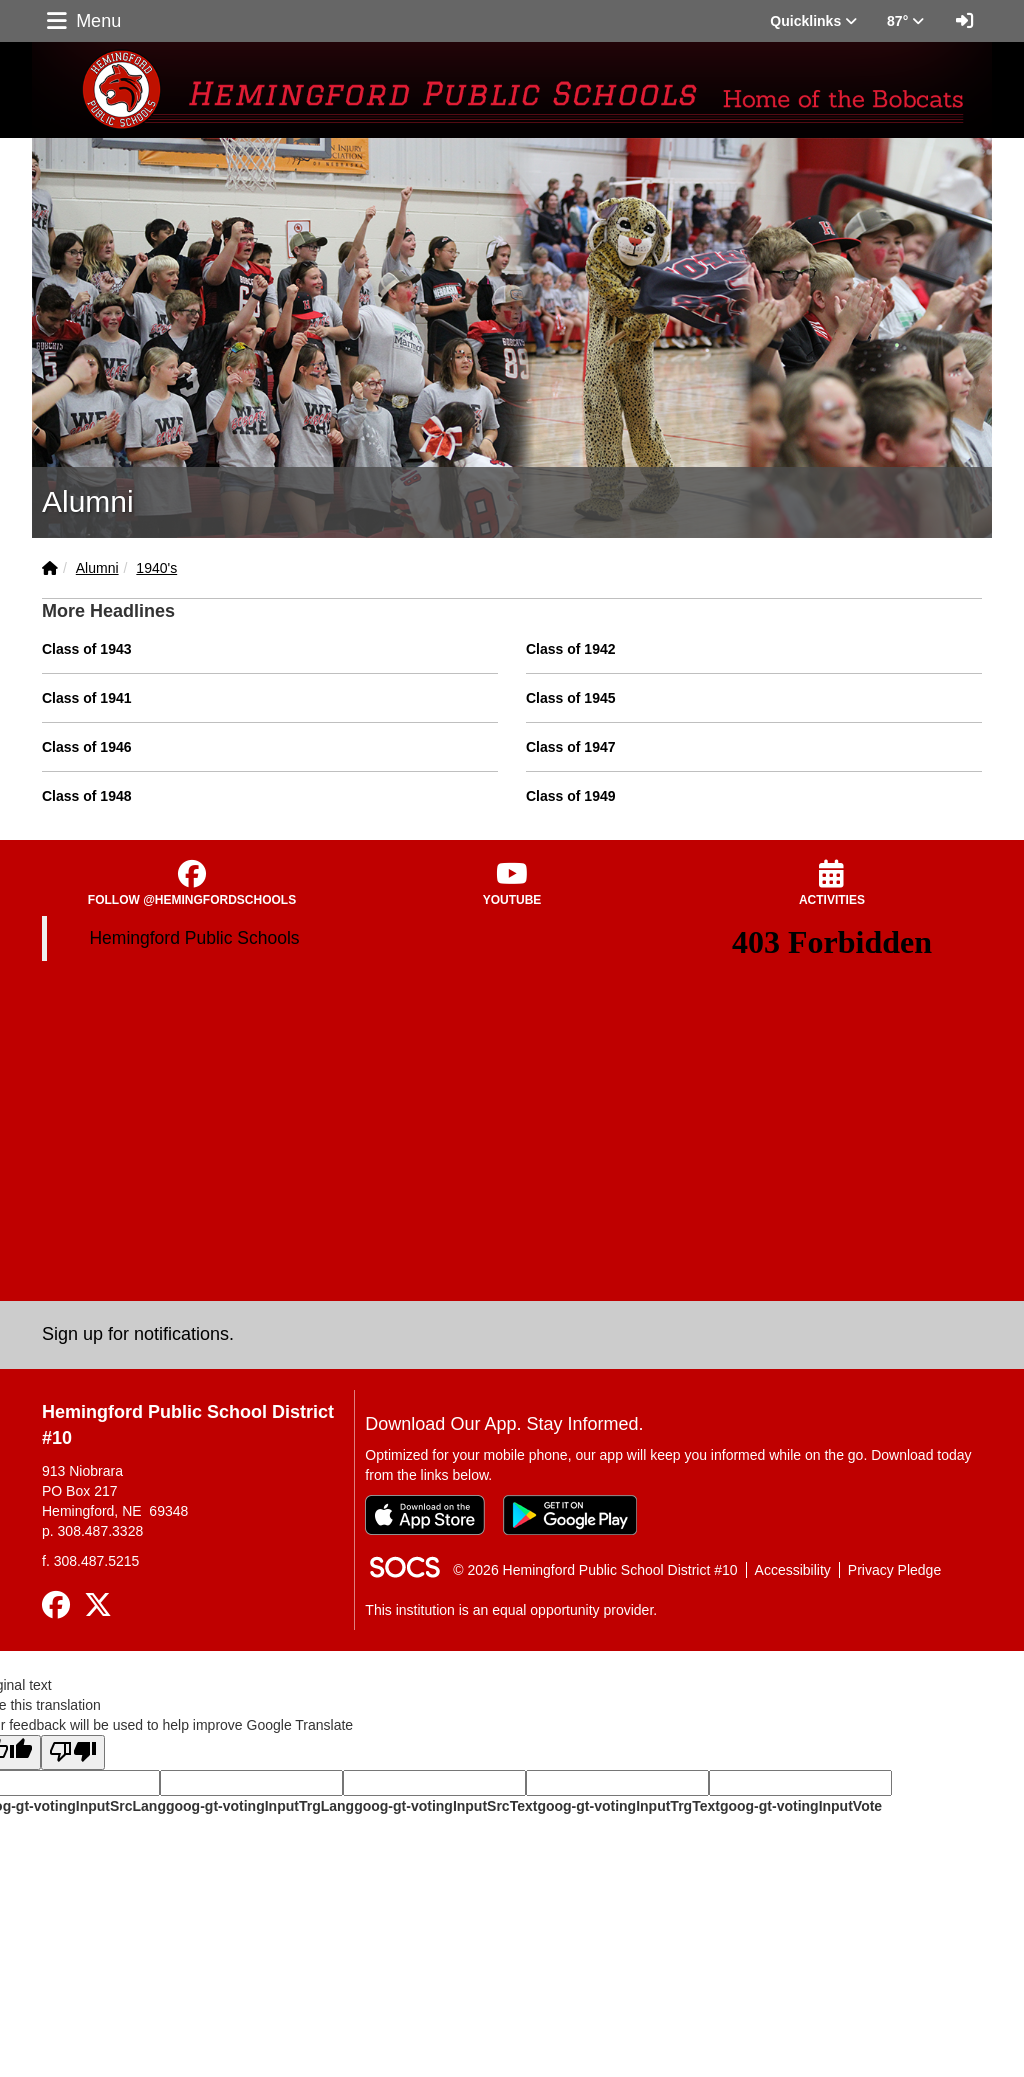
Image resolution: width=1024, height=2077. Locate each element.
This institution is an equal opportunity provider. (511, 1610)
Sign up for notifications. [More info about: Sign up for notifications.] (138, 1334)
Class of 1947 (571, 747)
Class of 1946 (87, 747)
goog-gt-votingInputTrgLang (260, 1806)
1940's (156, 568)
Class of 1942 (571, 649)
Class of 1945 (571, 698)
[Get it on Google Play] (570, 1515)
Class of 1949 (571, 796)
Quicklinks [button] (813, 21)
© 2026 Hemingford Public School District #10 (595, 1570)
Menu (82, 21)
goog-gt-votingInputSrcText (445, 1806)
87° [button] (905, 21)
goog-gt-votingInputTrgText (628, 1806)
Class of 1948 (87, 796)
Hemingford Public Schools (194, 938)
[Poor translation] (73, 1752)
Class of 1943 (87, 649)
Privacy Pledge (894, 1570)
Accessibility (793, 1570)
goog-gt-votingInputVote (801, 1806)
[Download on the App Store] (425, 1515)
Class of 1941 (87, 698)
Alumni (97, 568)
